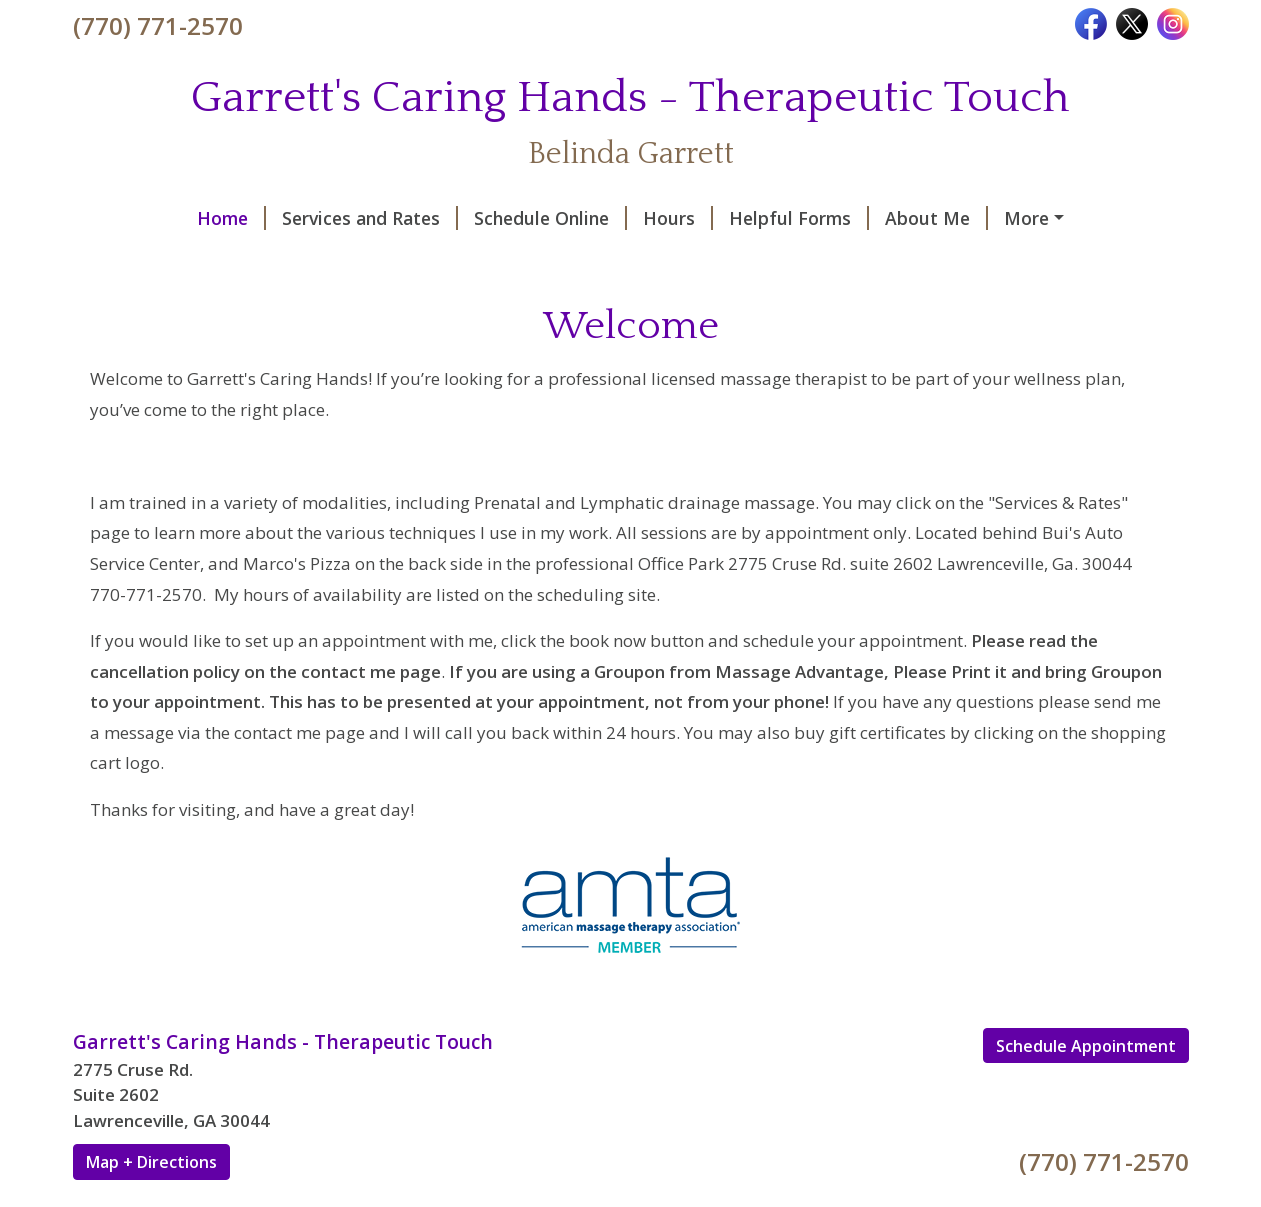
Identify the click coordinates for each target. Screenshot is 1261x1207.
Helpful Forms (691, 218)
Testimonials (338, 260)
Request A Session (496, 260)
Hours (570, 218)
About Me (828, 218)
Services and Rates (262, 218)
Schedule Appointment (1086, 1088)
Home (123, 218)
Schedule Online (442, 218)
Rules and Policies (174, 260)
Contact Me (954, 218)
